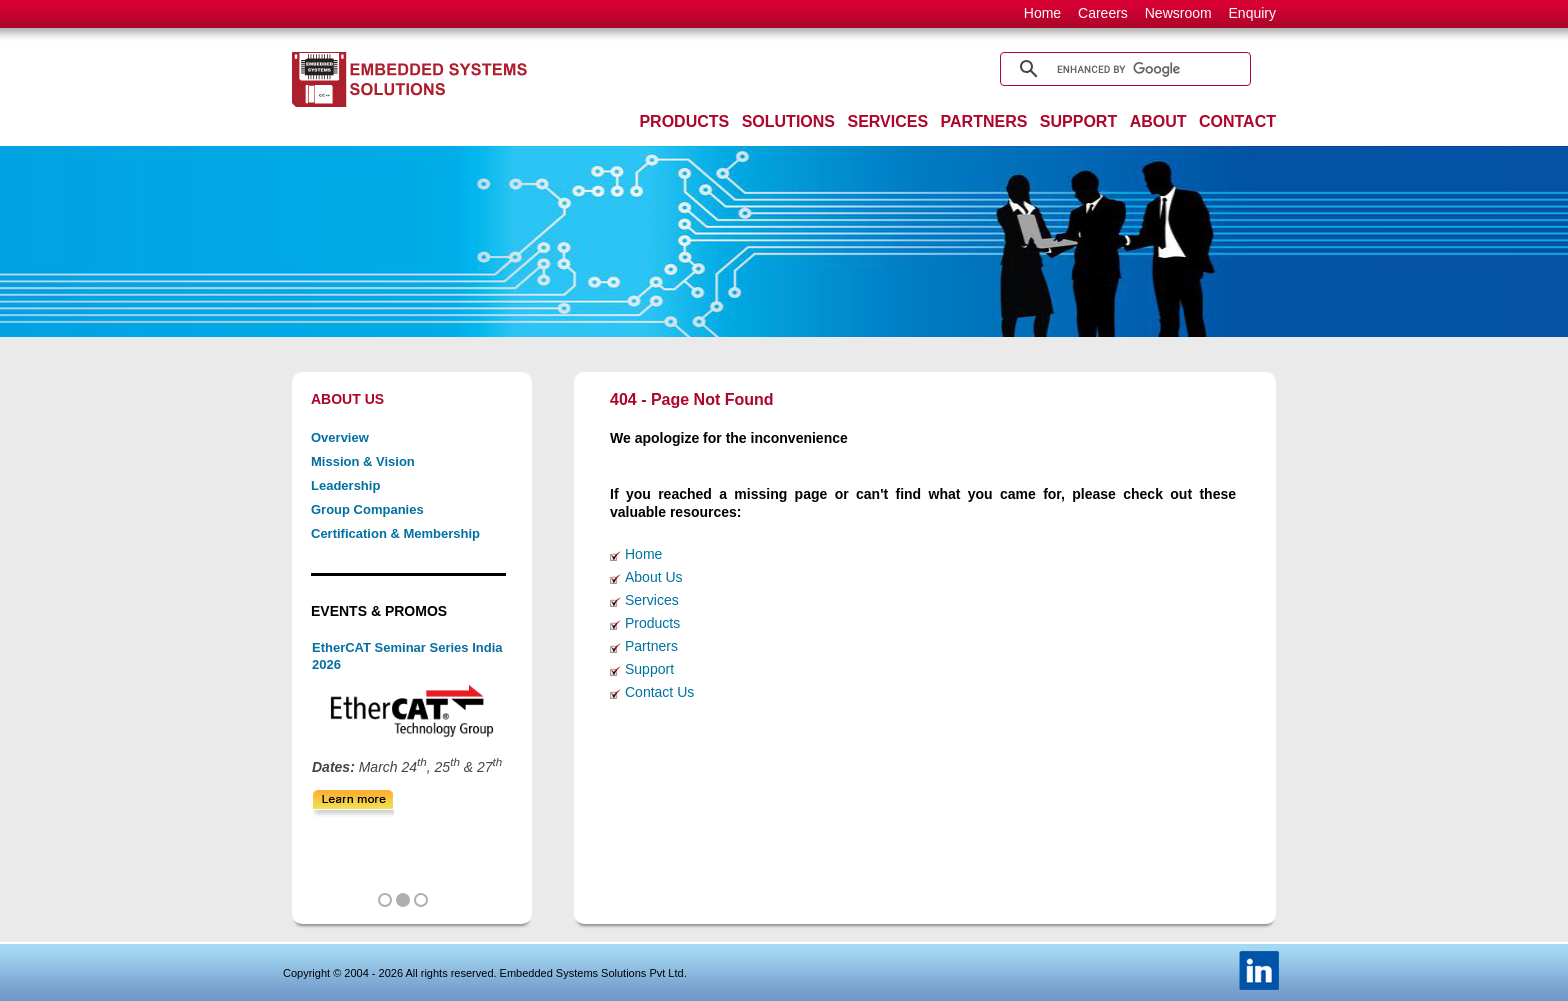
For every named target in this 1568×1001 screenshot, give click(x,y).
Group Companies (367, 509)
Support (649, 669)
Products (652, 623)
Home (1042, 13)
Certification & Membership (395, 533)
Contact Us (659, 692)
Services (652, 600)
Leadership (345, 485)
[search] (1122, 69)
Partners (651, 646)
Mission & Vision (363, 461)
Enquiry (1252, 13)
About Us (654, 577)
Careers (1103, 13)
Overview (340, 437)
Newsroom (1178, 13)
